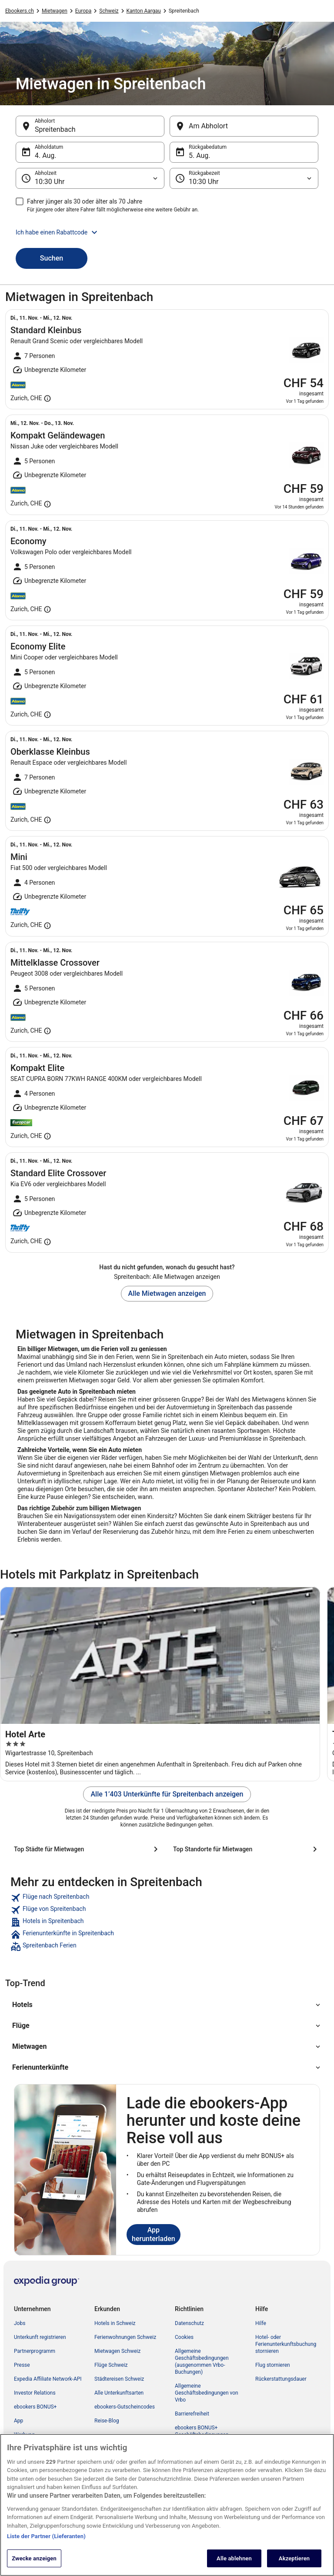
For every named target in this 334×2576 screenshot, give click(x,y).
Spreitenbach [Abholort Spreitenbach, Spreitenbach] (55, 129)
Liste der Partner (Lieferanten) (46, 2545)
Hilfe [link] (260, 2323)
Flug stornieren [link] (272, 2365)
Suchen (51, 258)
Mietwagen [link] (54, 11)
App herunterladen (153, 2234)
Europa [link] (83, 11)
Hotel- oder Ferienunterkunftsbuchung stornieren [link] (285, 2344)
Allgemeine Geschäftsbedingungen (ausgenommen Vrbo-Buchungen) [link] (202, 2361)
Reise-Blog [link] (106, 2421)
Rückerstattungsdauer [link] (281, 2379)
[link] (167, 1898)
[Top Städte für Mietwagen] (87, 1849)
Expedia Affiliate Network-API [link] (48, 2379)
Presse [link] (22, 2365)
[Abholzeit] (90, 178)
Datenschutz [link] (189, 2323)
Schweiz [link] (108, 11)
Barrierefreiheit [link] (192, 2414)
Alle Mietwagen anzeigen (167, 1293)
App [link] (18, 2421)
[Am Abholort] (244, 126)
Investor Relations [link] (35, 2393)
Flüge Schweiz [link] (111, 2365)
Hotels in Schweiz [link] (115, 2323)
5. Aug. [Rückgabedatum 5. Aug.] (199, 155)
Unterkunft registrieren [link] (40, 2337)
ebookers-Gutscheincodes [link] (124, 2407)
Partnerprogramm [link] (34, 2351)
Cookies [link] (184, 2337)
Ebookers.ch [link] (19, 11)
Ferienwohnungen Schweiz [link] (125, 2337)
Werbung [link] (24, 2435)
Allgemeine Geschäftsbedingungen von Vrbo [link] (206, 2393)
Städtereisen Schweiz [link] (119, 2379)
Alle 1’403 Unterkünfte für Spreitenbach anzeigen (166, 1794)
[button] (167, 232)
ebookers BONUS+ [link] (35, 2407)
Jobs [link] (19, 2323)
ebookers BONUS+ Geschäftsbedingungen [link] (202, 2431)
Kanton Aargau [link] (144, 11)
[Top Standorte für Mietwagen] (246, 1849)
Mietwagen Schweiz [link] (117, 2351)
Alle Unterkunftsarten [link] (119, 2393)
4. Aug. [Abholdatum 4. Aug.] (46, 155)
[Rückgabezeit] (244, 178)
